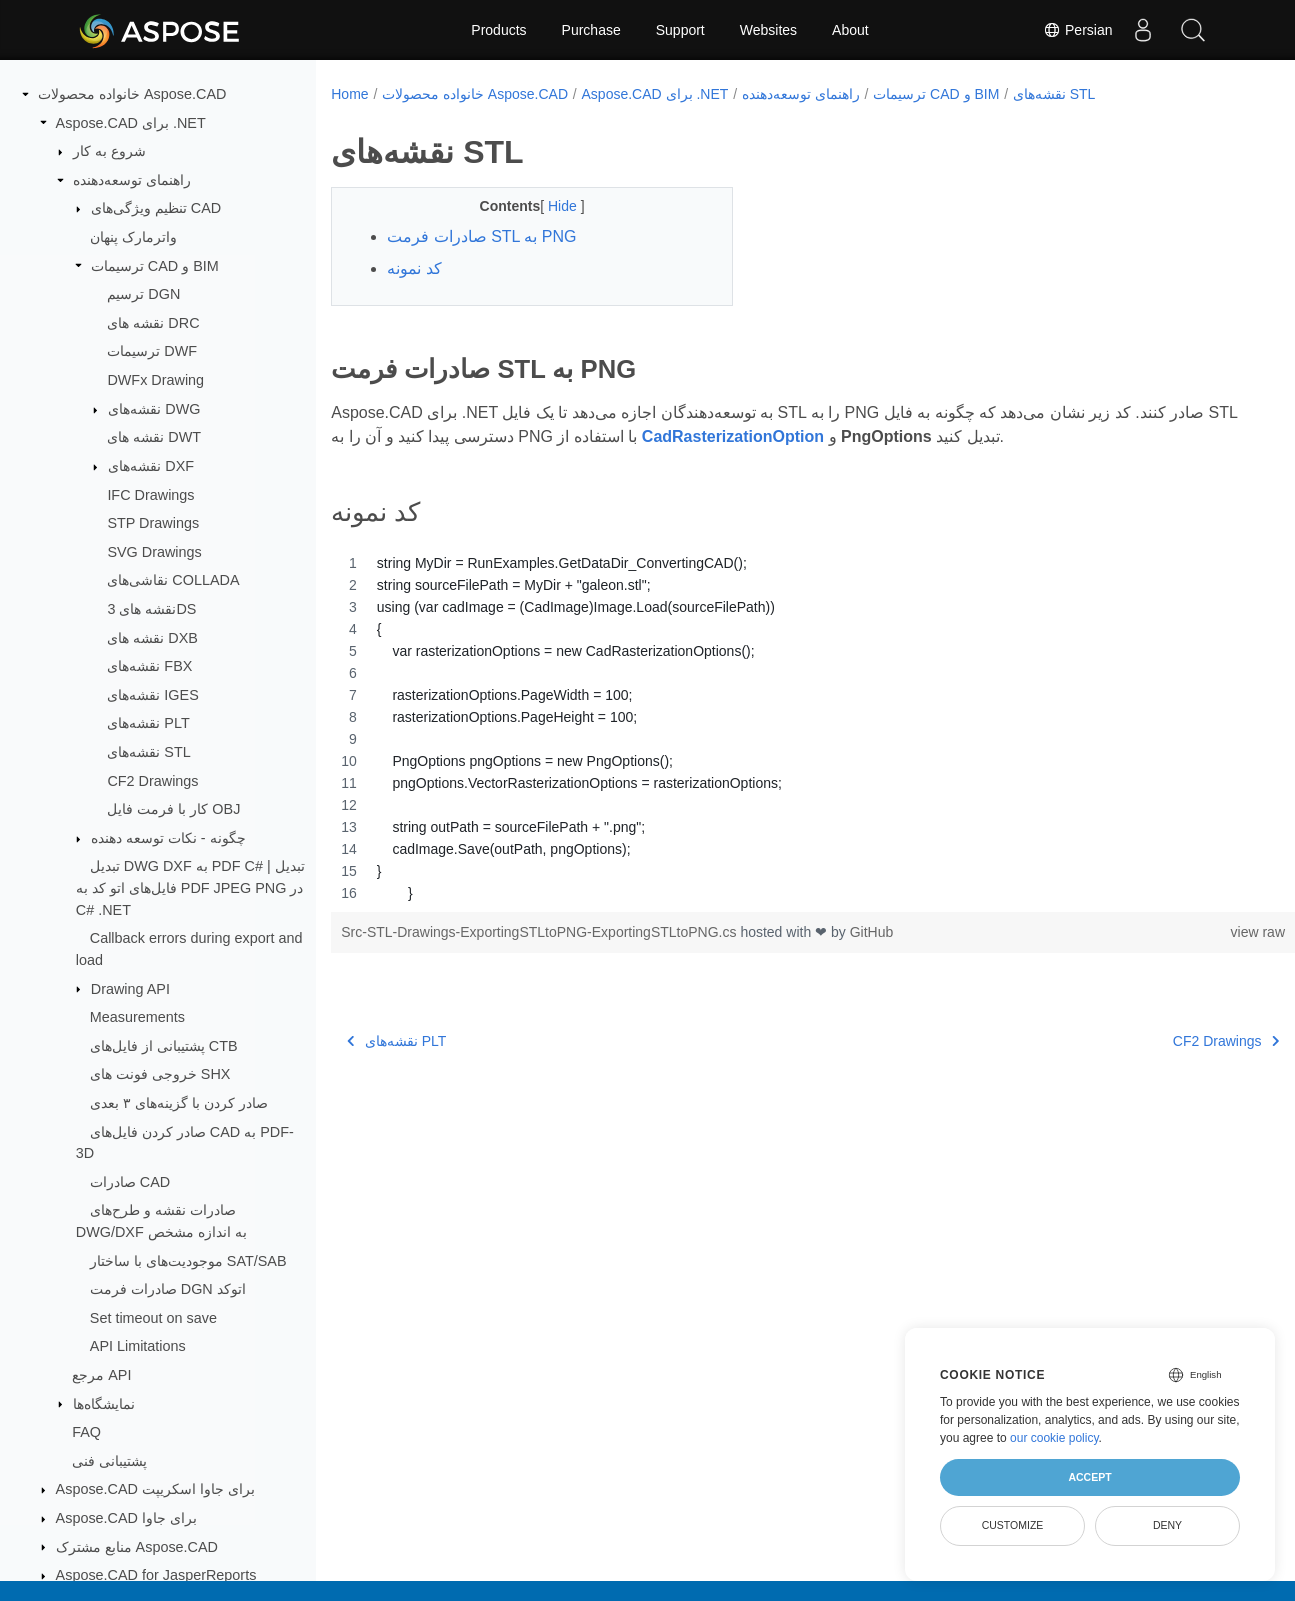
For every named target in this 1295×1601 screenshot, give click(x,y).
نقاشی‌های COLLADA (173, 580)
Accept (1089, 1477)
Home (349, 94)
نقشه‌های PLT (148, 723)
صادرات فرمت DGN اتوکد (168, 1289)
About (850, 30)
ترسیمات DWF (152, 351)
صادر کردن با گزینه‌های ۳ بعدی (179, 1103)
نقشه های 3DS (151, 609)
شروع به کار (109, 151)
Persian (1077, 30)
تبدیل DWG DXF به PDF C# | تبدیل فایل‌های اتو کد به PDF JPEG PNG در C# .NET (190, 887)
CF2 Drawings (152, 781)
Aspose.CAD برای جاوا (126, 1518)
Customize (1013, 1525)
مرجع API (101, 1375)
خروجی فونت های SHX (160, 1074)
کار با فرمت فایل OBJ (173, 809)
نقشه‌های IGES (152, 695)
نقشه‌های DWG (154, 409)
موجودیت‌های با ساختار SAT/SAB (188, 1261)
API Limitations (138, 1346)
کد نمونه (414, 268)
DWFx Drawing (155, 380)
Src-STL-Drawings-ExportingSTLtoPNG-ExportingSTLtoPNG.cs (540, 932)
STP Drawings (153, 523)
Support (680, 30)
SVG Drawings (154, 552)
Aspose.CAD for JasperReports (156, 1575)
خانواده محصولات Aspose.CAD (132, 94)
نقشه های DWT (154, 437)
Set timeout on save (153, 1318)
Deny (1167, 1525)
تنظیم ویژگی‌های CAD (156, 208)
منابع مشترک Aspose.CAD (137, 1547)
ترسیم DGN (143, 294)
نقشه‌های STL (148, 752)
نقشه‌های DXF (151, 466)
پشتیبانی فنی (109, 1461)
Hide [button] (550, 206)
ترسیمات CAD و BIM (155, 266)
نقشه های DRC (153, 323)
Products (498, 30)
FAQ (86, 1432)
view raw (1191, 932)
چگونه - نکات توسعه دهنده (168, 838)
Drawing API (130, 989)
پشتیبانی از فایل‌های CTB (164, 1046)
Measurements (137, 1017)
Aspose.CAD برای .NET (131, 123)
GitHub (872, 932)
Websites (768, 30)
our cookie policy (1054, 1438)
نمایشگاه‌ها (104, 1404)
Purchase (591, 30)
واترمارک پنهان (133, 237)
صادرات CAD (130, 1182)
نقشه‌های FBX (149, 666)
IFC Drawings (150, 495)
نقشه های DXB (152, 638)
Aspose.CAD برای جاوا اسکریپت (155, 1489)
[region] (779, 728)
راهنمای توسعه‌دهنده (132, 180)
